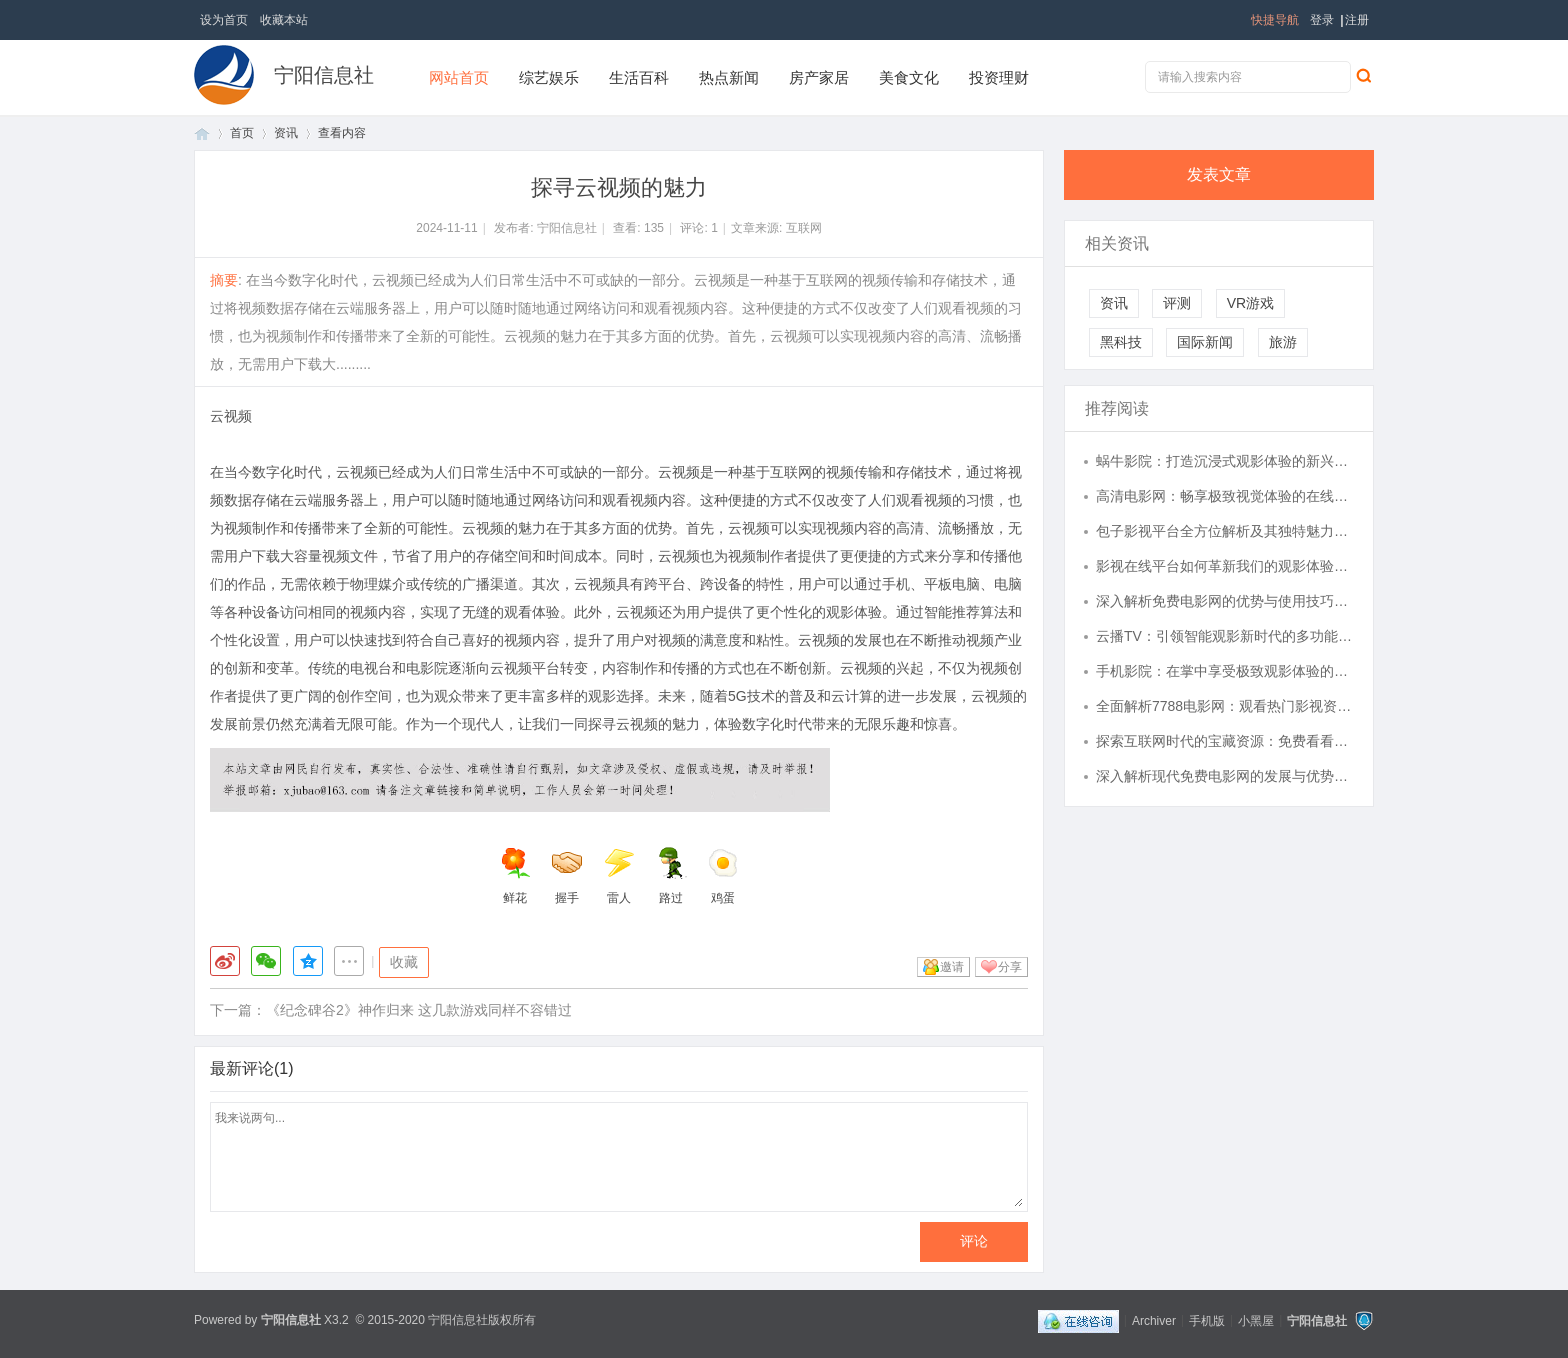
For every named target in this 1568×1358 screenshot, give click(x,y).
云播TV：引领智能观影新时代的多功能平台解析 (1225, 636)
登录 (1322, 20)
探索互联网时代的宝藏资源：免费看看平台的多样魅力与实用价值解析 (1225, 741)
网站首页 (459, 77)
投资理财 (999, 77)
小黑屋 (1256, 1320)
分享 (1010, 967)
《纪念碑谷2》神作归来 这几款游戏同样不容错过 (419, 1010)
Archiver (1154, 1320)
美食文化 (909, 77)
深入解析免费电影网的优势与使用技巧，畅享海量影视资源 (1225, 601)
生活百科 (639, 77)
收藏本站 (284, 20)
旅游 (1283, 342)
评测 (1177, 303)
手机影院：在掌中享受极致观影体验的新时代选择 (1225, 671)
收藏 (404, 962)
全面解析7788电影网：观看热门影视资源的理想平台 (1225, 706)
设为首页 (224, 20)
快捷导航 (1275, 20)
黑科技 (1121, 342)
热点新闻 (729, 77)
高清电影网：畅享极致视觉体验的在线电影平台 (1225, 496)
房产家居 (819, 77)
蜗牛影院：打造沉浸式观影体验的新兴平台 (1225, 461)
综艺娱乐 (549, 77)
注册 (1357, 20)
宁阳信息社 (324, 75)
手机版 (1207, 1320)
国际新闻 (1205, 342)
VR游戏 (1250, 303)
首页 (202, 133)
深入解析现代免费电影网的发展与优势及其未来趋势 (1225, 776)
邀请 (952, 967)
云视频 (231, 416)
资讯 (286, 133)
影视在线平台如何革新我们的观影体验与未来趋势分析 (1225, 566)
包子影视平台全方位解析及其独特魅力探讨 (1225, 531)
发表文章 (1219, 174)
